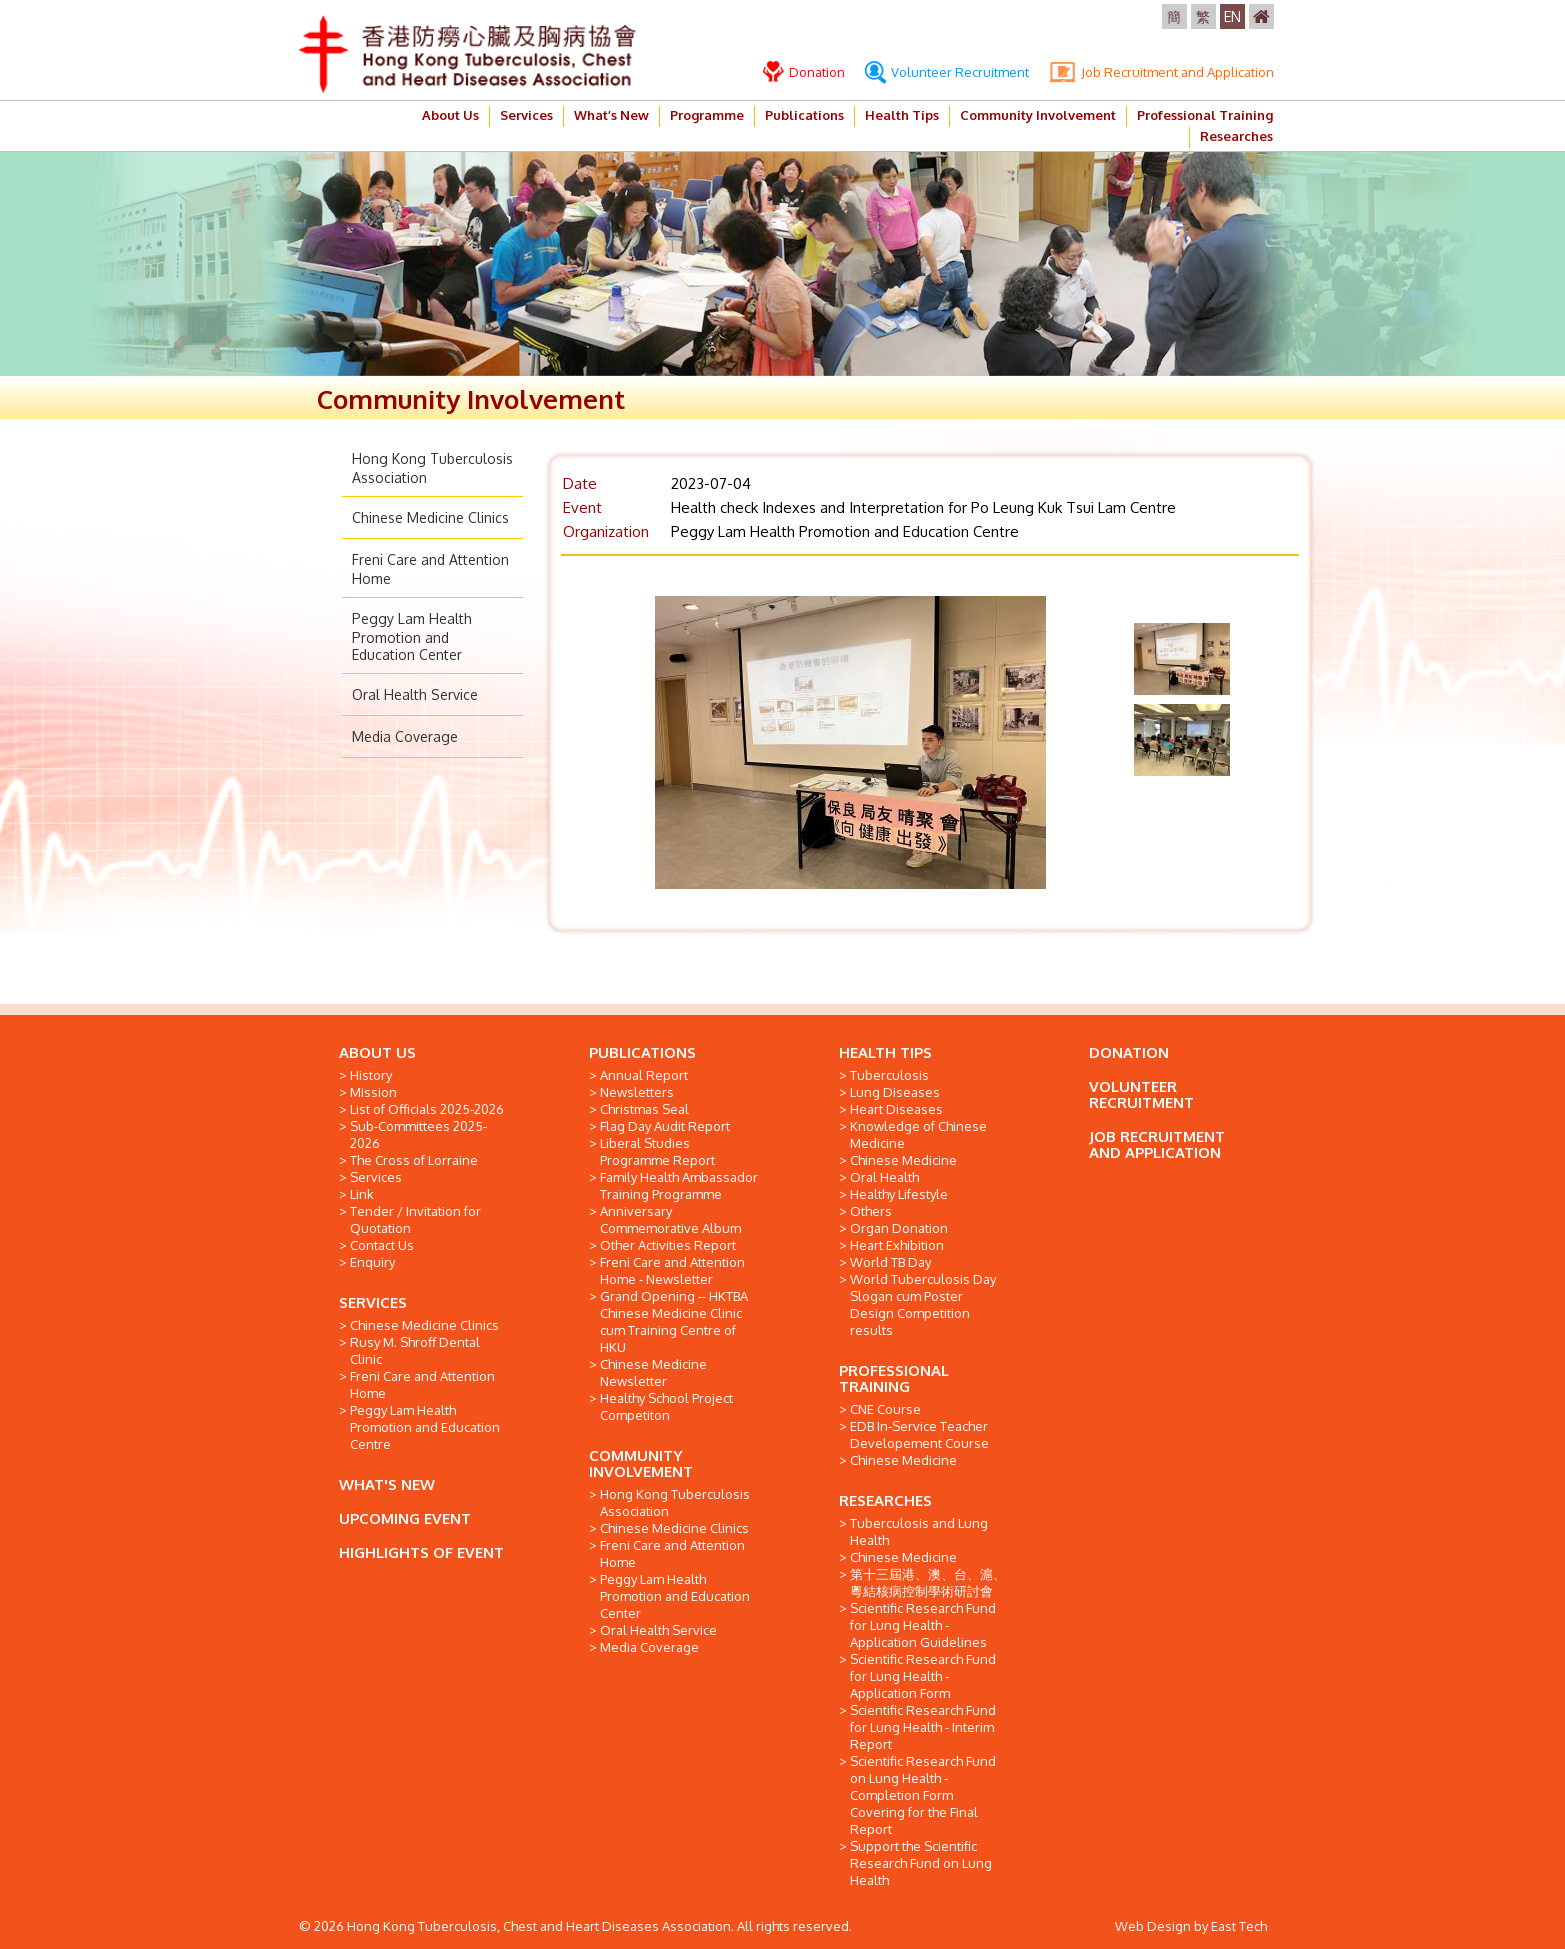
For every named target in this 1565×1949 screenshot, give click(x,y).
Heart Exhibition (897, 1245)
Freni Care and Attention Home (422, 1384)
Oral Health (884, 1177)
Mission (373, 1092)
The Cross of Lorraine (414, 1160)
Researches (1236, 136)
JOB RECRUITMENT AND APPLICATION (1157, 1144)
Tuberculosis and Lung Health (919, 1531)
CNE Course (885, 1409)
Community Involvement (1038, 115)
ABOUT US (377, 1052)
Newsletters (637, 1092)
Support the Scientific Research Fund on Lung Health (921, 1863)
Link (362, 1194)
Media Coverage (405, 736)
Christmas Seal (644, 1109)
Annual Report (644, 1075)
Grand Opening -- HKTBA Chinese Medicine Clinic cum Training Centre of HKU (674, 1321)
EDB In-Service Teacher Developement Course (919, 1434)
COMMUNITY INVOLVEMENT (641, 1463)
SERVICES (373, 1302)
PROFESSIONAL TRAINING (894, 1378)
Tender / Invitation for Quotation (415, 1219)
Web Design (1153, 1926)
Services (526, 115)
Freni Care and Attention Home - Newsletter (672, 1270)
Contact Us (382, 1245)
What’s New (611, 115)
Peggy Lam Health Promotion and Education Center (412, 636)
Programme (707, 115)
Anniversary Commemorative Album (670, 1219)
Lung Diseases (895, 1092)
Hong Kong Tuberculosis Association (675, 1502)
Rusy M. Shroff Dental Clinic (415, 1350)
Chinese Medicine (903, 1160)
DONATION (1129, 1052)
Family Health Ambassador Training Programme (679, 1185)
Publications (804, 115)
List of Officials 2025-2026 (427, 1109)
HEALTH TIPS (885, 1052)
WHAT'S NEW (387, 1484)
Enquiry (372, 1262)
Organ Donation (899, 1228)
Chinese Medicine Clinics (430, 517)
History (371, 1075)
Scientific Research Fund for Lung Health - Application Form (923, 1676)
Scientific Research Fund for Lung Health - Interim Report (923, 1727)
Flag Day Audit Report (665, 1126)
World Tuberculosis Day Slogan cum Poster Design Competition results (923, 1304)
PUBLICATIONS (642, 1052)
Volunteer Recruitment (947, 72)
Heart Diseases (896, 1109)
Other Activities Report (668, 1245)
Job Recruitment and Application (1161, 72)
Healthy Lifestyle (899, 1194)
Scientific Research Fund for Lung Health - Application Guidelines (923, 1625)
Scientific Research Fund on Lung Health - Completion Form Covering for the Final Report (923, 1795)
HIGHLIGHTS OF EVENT (421, 1552)
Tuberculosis (889, 1075)
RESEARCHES (885, 1500)
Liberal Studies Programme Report (657, 1151)
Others (871, 1211)
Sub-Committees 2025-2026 (418, 1134)
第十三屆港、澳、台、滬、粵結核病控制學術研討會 (928, 1582)
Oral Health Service (415, 694)
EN (1232, 16)
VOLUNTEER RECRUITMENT (1141, 1094)
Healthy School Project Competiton (666, 1406)
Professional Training (1205, 115)
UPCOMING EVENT (405, 1518)
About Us (450, 115)
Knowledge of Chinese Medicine (918, 1134)
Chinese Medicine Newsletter (653, 1372)
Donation (804, 72)
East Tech (1239, 1926)
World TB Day (890, 1262)
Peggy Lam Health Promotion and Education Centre (425, 1427)
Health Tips (902, 115)
